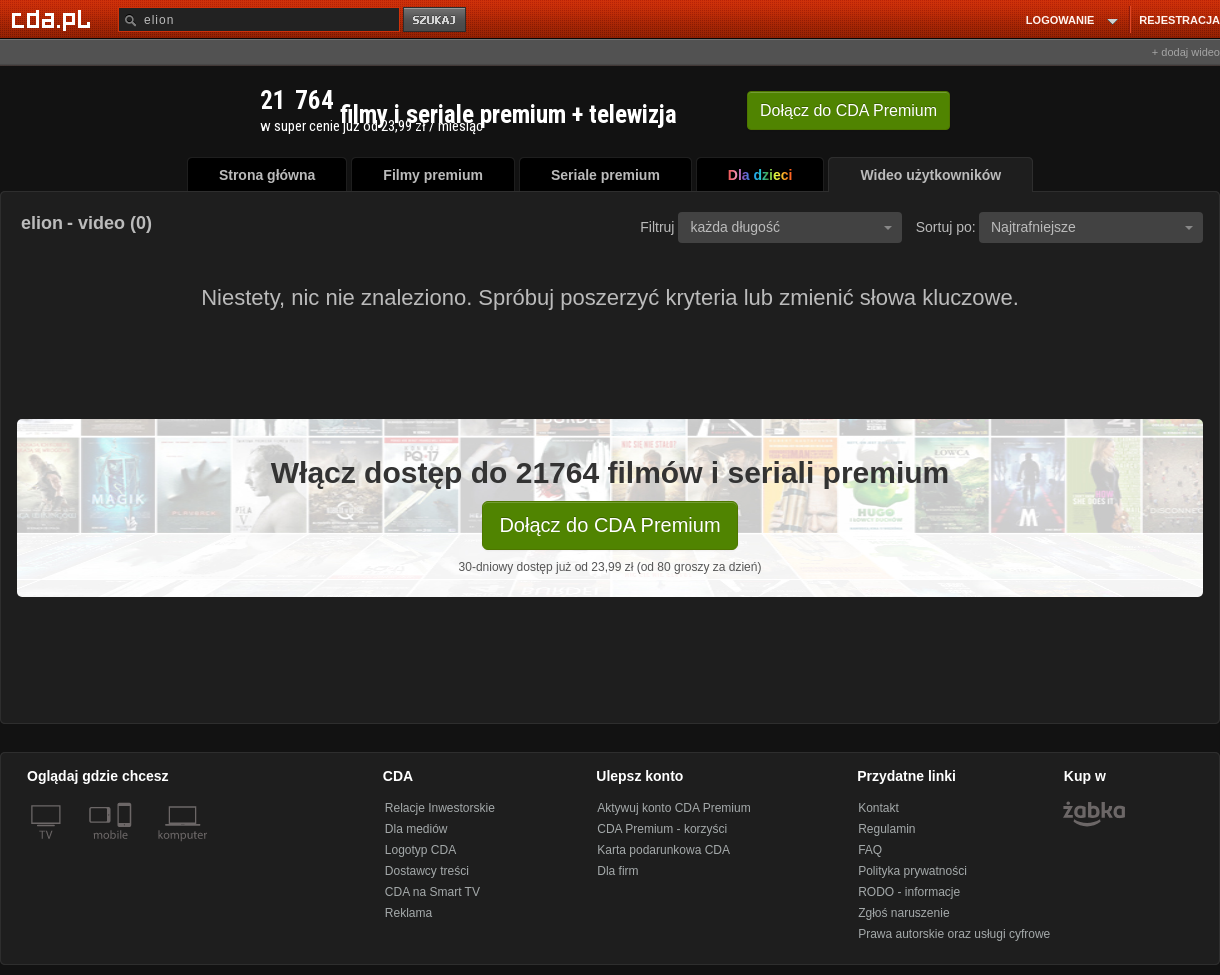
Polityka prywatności (912, 871)
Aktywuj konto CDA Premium (673, 808)
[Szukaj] (259, 19)
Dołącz (848, 110)
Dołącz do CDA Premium (609, 525)
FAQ (870, 850)
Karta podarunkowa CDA (663, 850)
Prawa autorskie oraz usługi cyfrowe (954, 934)
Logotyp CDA (420, 850)
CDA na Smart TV (432, 892)
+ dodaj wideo (1186, 52)
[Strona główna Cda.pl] (54, 19)
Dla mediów (416, 829)
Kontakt (878, 808)
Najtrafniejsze (1092, 227)
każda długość (791, 227)
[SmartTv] (126, 847)
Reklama (408, 913)
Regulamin (886, 829)
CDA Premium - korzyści (662, 829)
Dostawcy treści (427, 871)
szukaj (436, 20)
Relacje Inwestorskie (440, 808)
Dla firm (617, 871)
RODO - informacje (909, 892)
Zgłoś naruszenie (903, 913)
